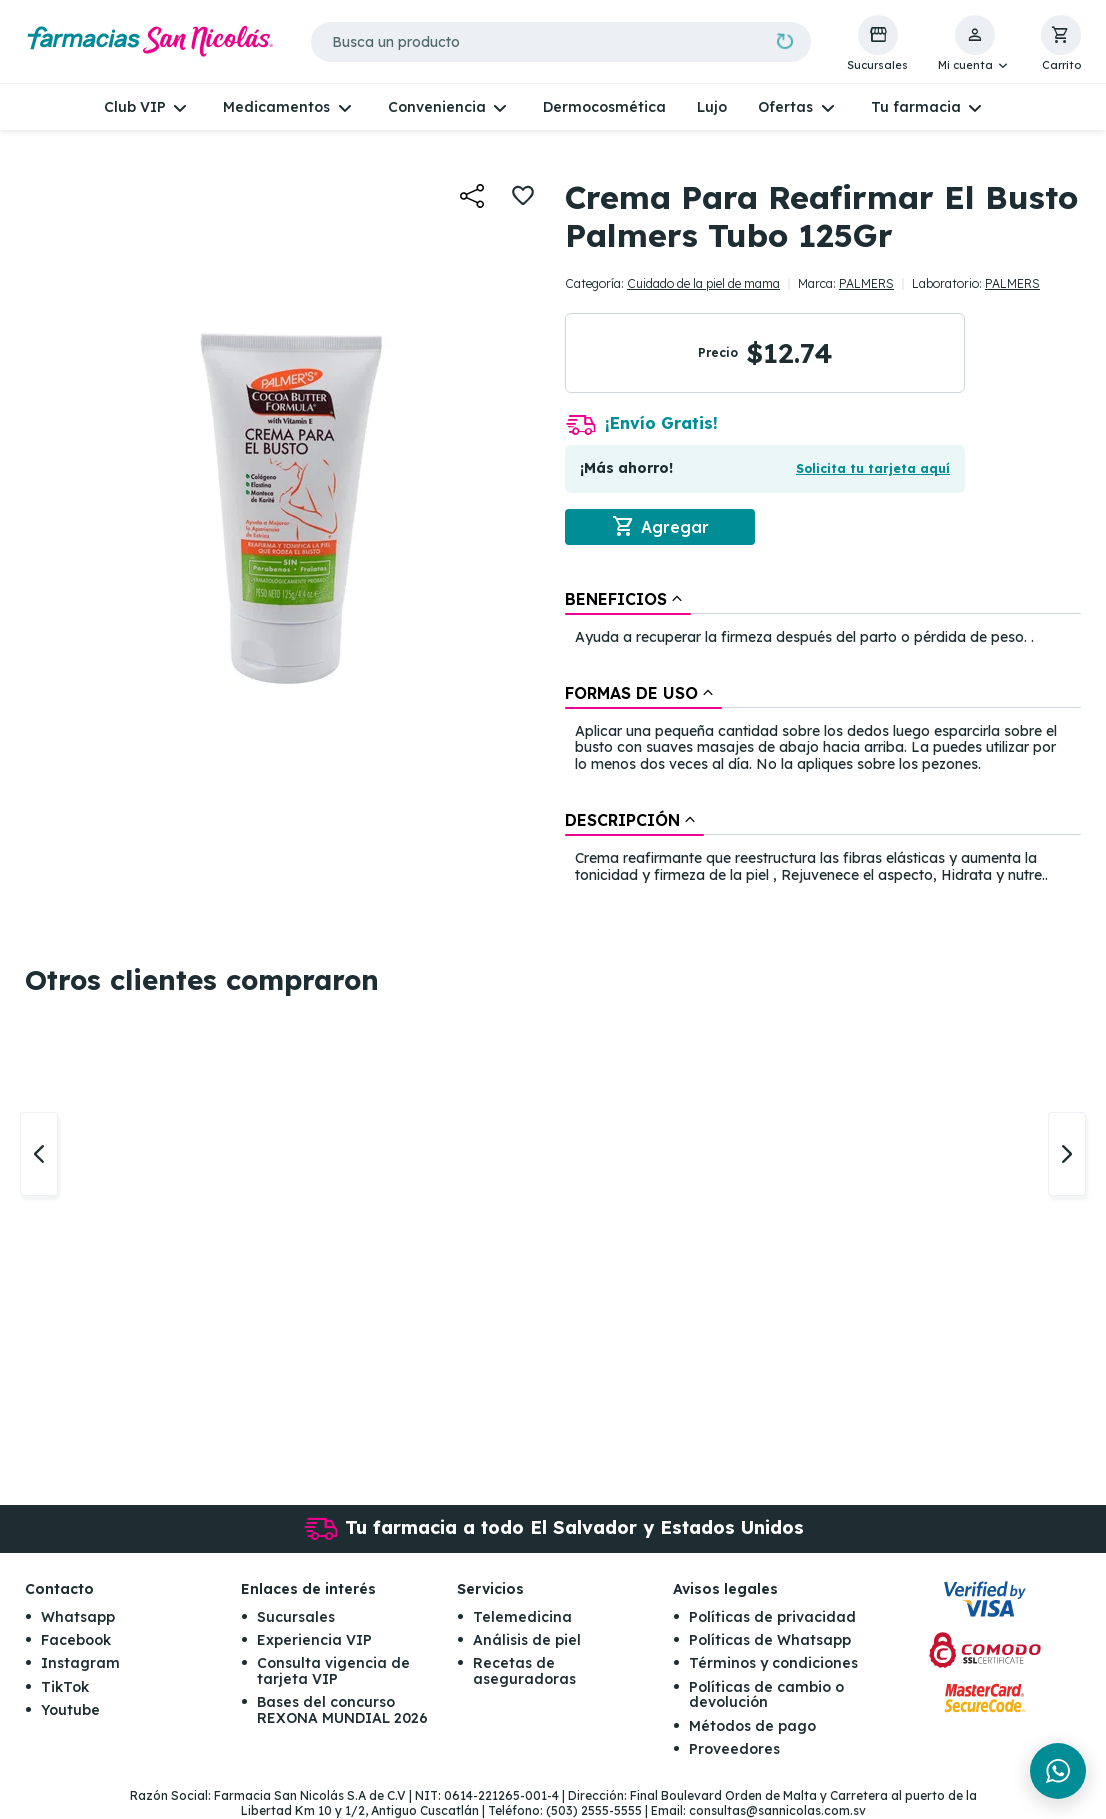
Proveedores (734, 1750)
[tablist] (823, 738)
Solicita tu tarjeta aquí (873, 468)
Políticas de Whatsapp (770, 1641)
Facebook (76, 1641)
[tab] (628, 599)
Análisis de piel (527, 1641)
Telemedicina (522, 1617)
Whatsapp (78, 1617)
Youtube (70, 1711)
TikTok (65, 1687)
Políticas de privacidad (772, 1617)
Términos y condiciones (773, 1664)
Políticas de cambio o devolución (766, 1694)
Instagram (80, 1664)
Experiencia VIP (314, 1641)
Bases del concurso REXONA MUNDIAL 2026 (342, 1710)
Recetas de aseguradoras (524, 1671)
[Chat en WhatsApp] (1058, 1771)
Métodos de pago (752, 1726)
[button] (974, 44)
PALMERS (866, 283)
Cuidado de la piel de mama (703, 283)
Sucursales (296, 1617)
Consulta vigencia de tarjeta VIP (333, 1671)
